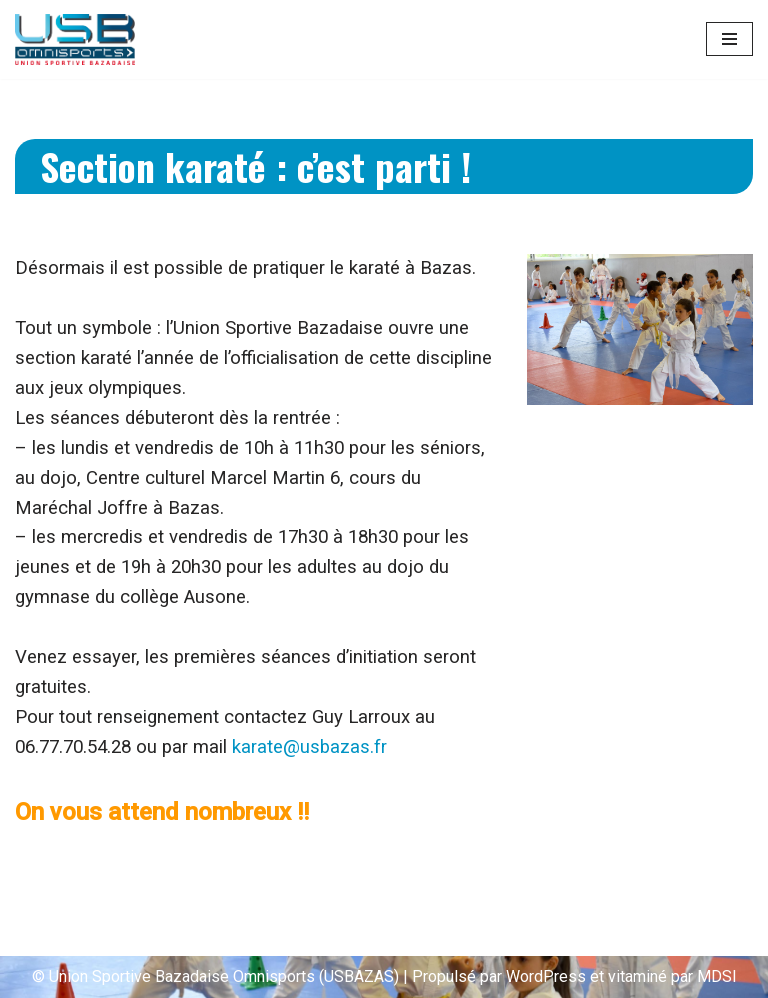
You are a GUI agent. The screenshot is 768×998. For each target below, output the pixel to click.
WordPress (546, 976)
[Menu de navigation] (729, 39)
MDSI (717, 976)
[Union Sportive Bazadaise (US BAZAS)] (75, 39)
